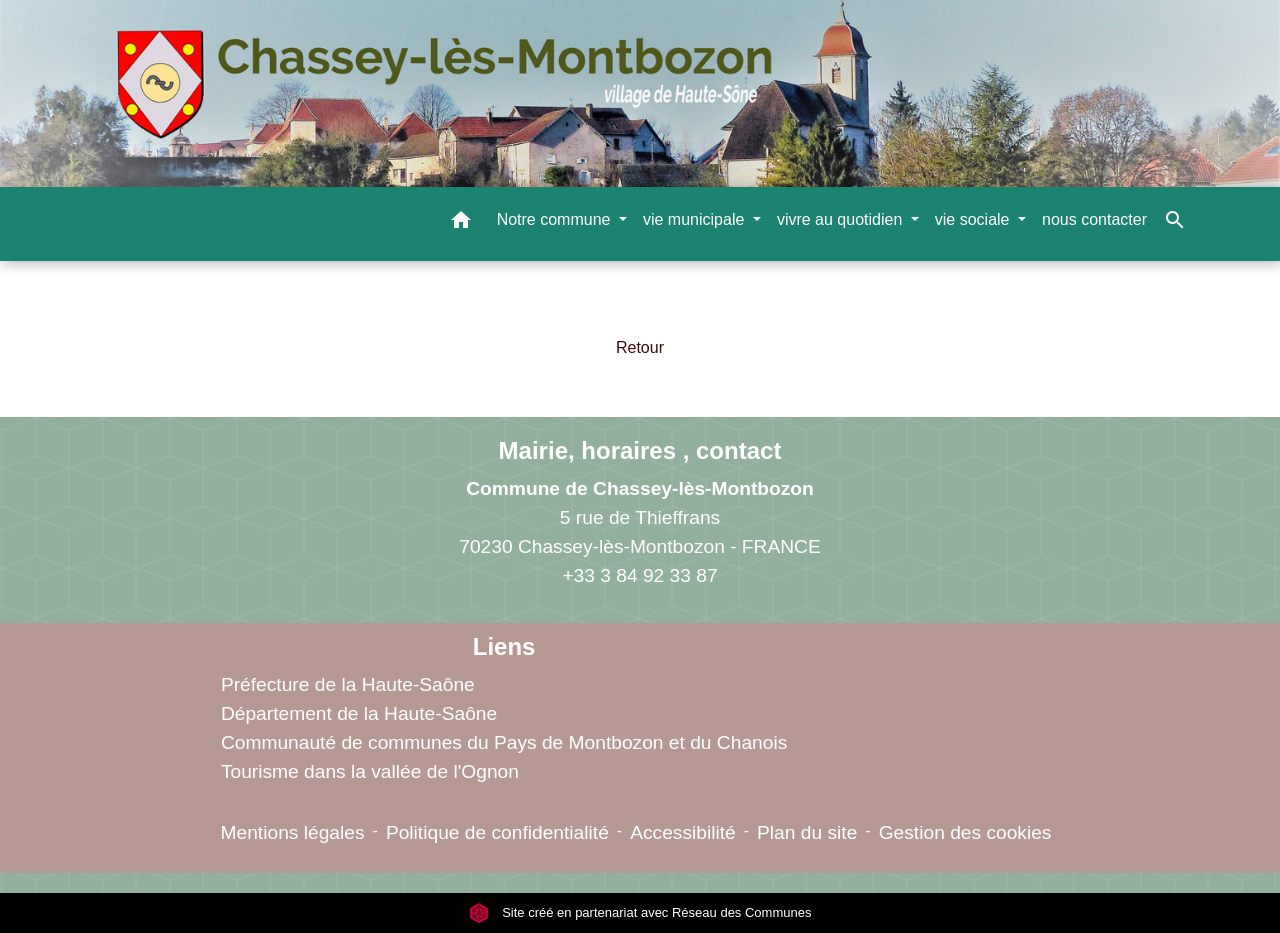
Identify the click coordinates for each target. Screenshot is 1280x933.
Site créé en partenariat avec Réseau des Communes (640, 912)
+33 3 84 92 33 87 (639, 575)
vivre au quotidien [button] (842, 219)
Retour (640, 347)
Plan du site (807, 832)
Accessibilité (683, 832)
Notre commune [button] (556, 219)
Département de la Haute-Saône (359, 713)
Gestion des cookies (965, 832)
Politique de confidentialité (497, 832)
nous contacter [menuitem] (1094, 219)
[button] (461, 223)
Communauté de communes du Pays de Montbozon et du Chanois (504, 742)
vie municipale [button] (696, 219)
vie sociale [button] (974, 219)
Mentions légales (293, 832)
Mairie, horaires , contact (640, 450)
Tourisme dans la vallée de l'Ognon (370, 771)
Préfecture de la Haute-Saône (348, 684)
